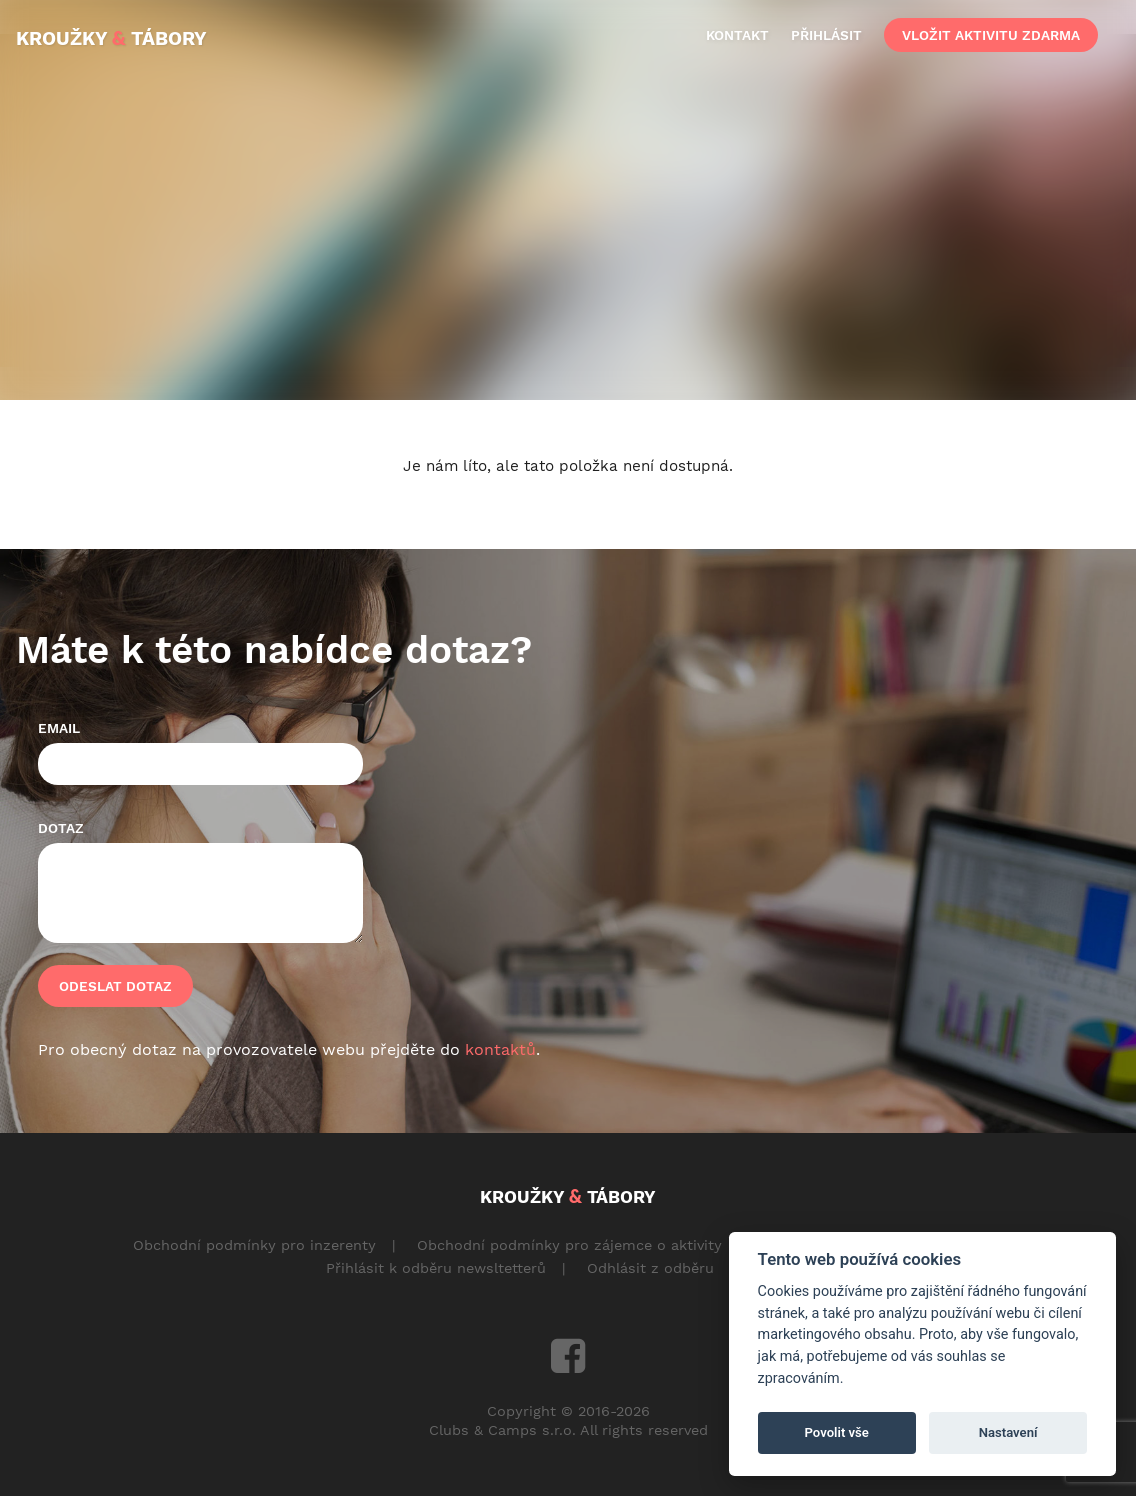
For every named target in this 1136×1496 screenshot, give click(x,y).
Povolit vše (837, 1432)
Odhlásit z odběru (650, 1268)
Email (59, 728)
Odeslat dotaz (115, 986)
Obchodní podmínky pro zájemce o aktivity (569, 1245)
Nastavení (1008, 1432)
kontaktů (500, 1049)
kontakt (737, 35)
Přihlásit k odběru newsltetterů (436, 1268)
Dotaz (61, 828)
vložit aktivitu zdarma (991, 35)
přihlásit (826, 35)
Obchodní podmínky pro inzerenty (254, 1245)
